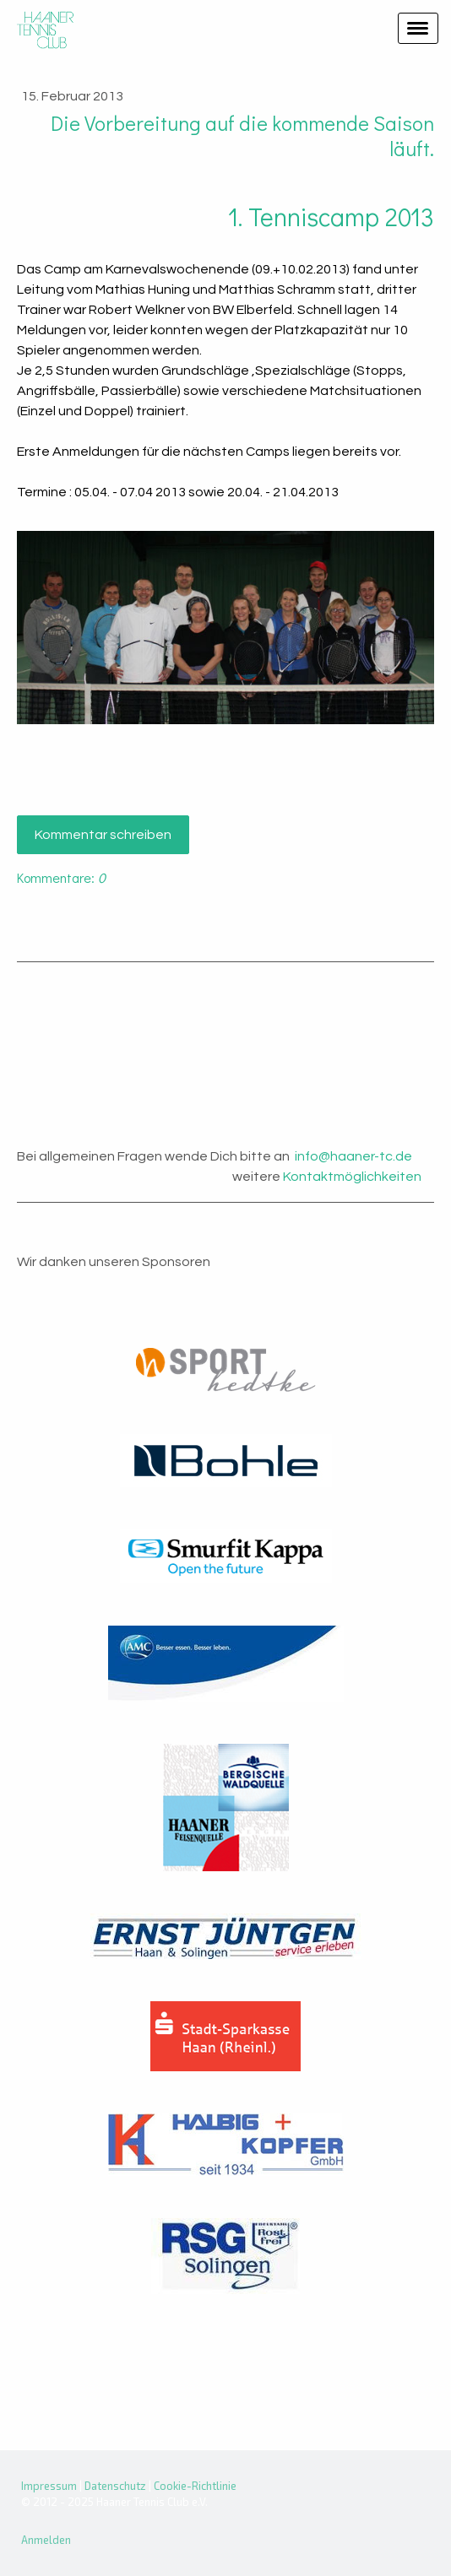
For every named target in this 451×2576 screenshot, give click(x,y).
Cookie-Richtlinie (195, 2485)
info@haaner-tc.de (353, 1156)
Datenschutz (115, 2485)
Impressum (49, 2485)
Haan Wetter (225, 1040)
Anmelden (46, 2539)
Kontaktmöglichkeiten (352, 1176)
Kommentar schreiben (103, 835)
